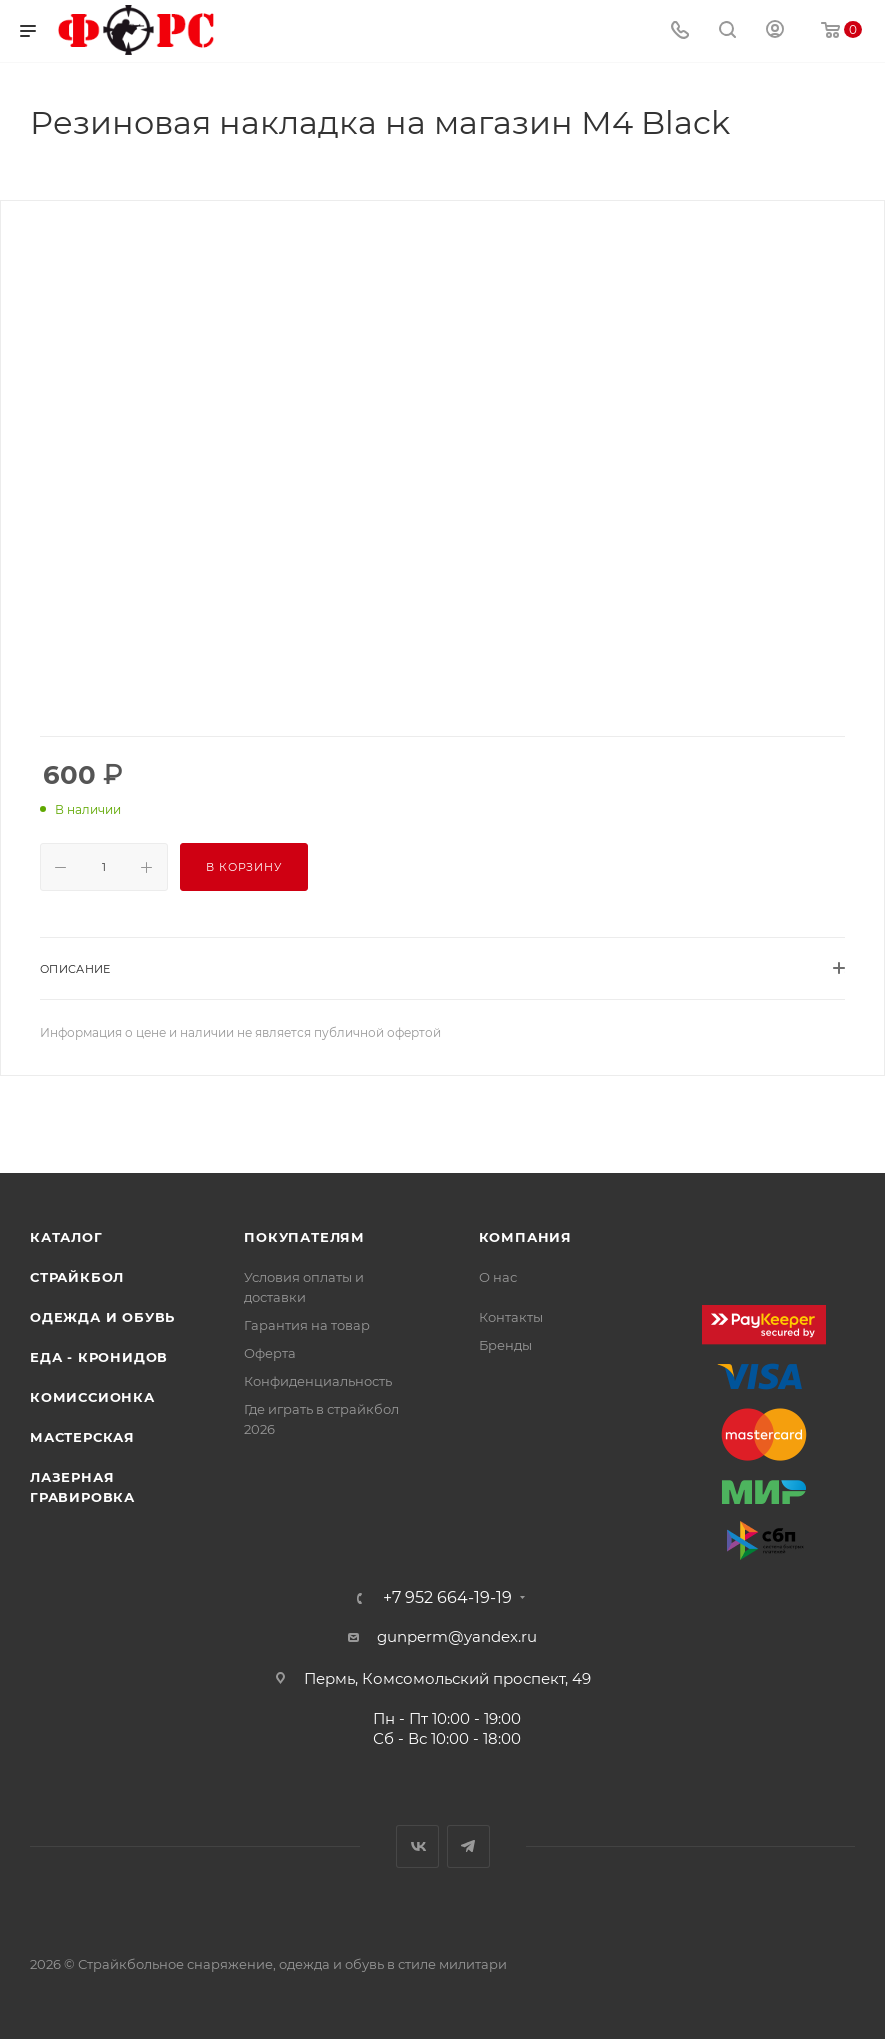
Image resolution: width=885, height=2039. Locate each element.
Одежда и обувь (102, 1317)
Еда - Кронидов (99, 1357)
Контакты (511, 1317)
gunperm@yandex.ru (457, 1636)
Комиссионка (92, 1397)
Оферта (270, 1353)
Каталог (66, 1237)
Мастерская (82, 1437)
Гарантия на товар (307, 1325)
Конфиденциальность (318, 1381)
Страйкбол (77, 1277)
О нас (498, 1277)
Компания (525, 1237)
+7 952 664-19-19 (447, 1598)
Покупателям (304, 1237)
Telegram (468, 1846)
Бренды (505, 1345)
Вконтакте (417, 1846)
